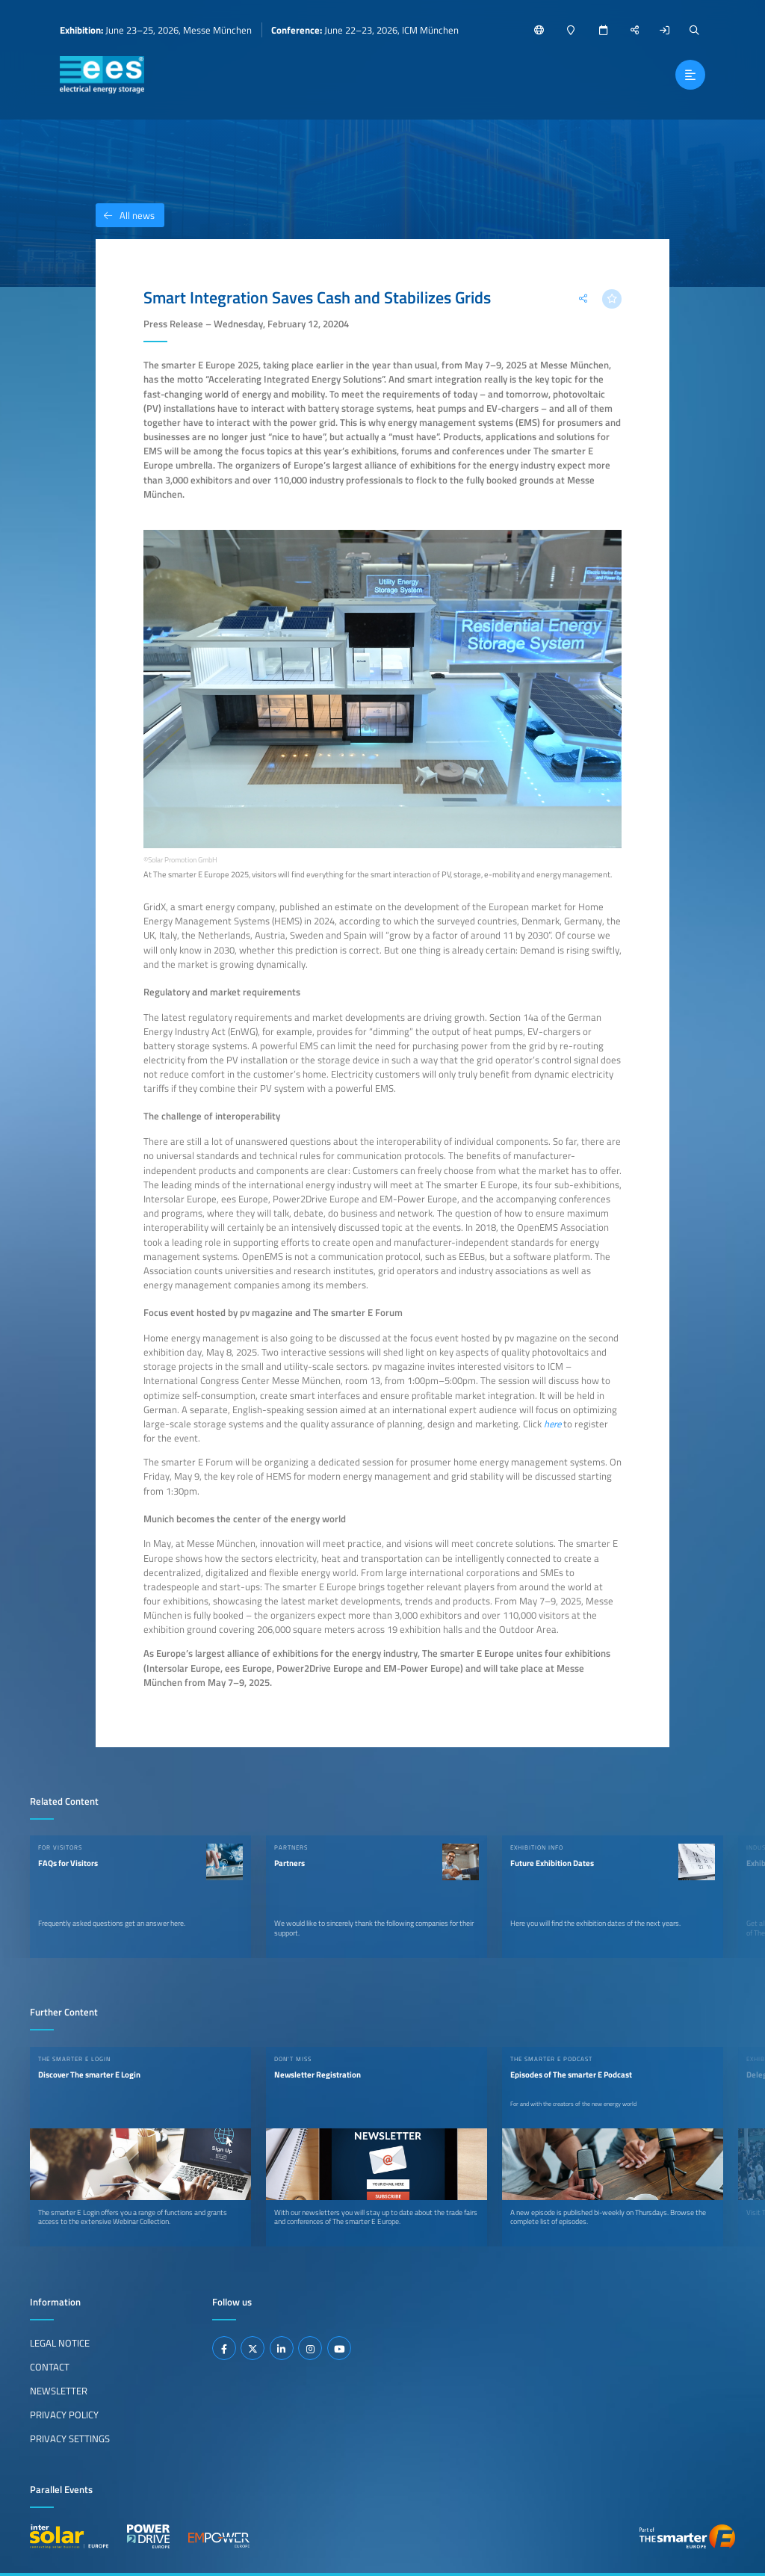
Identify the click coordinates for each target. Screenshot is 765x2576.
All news (125, 215)
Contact (49, 2366)
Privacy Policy (64, 2414)
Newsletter (58, 2390)
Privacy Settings (70, 2438)
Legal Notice (60, 2342)
